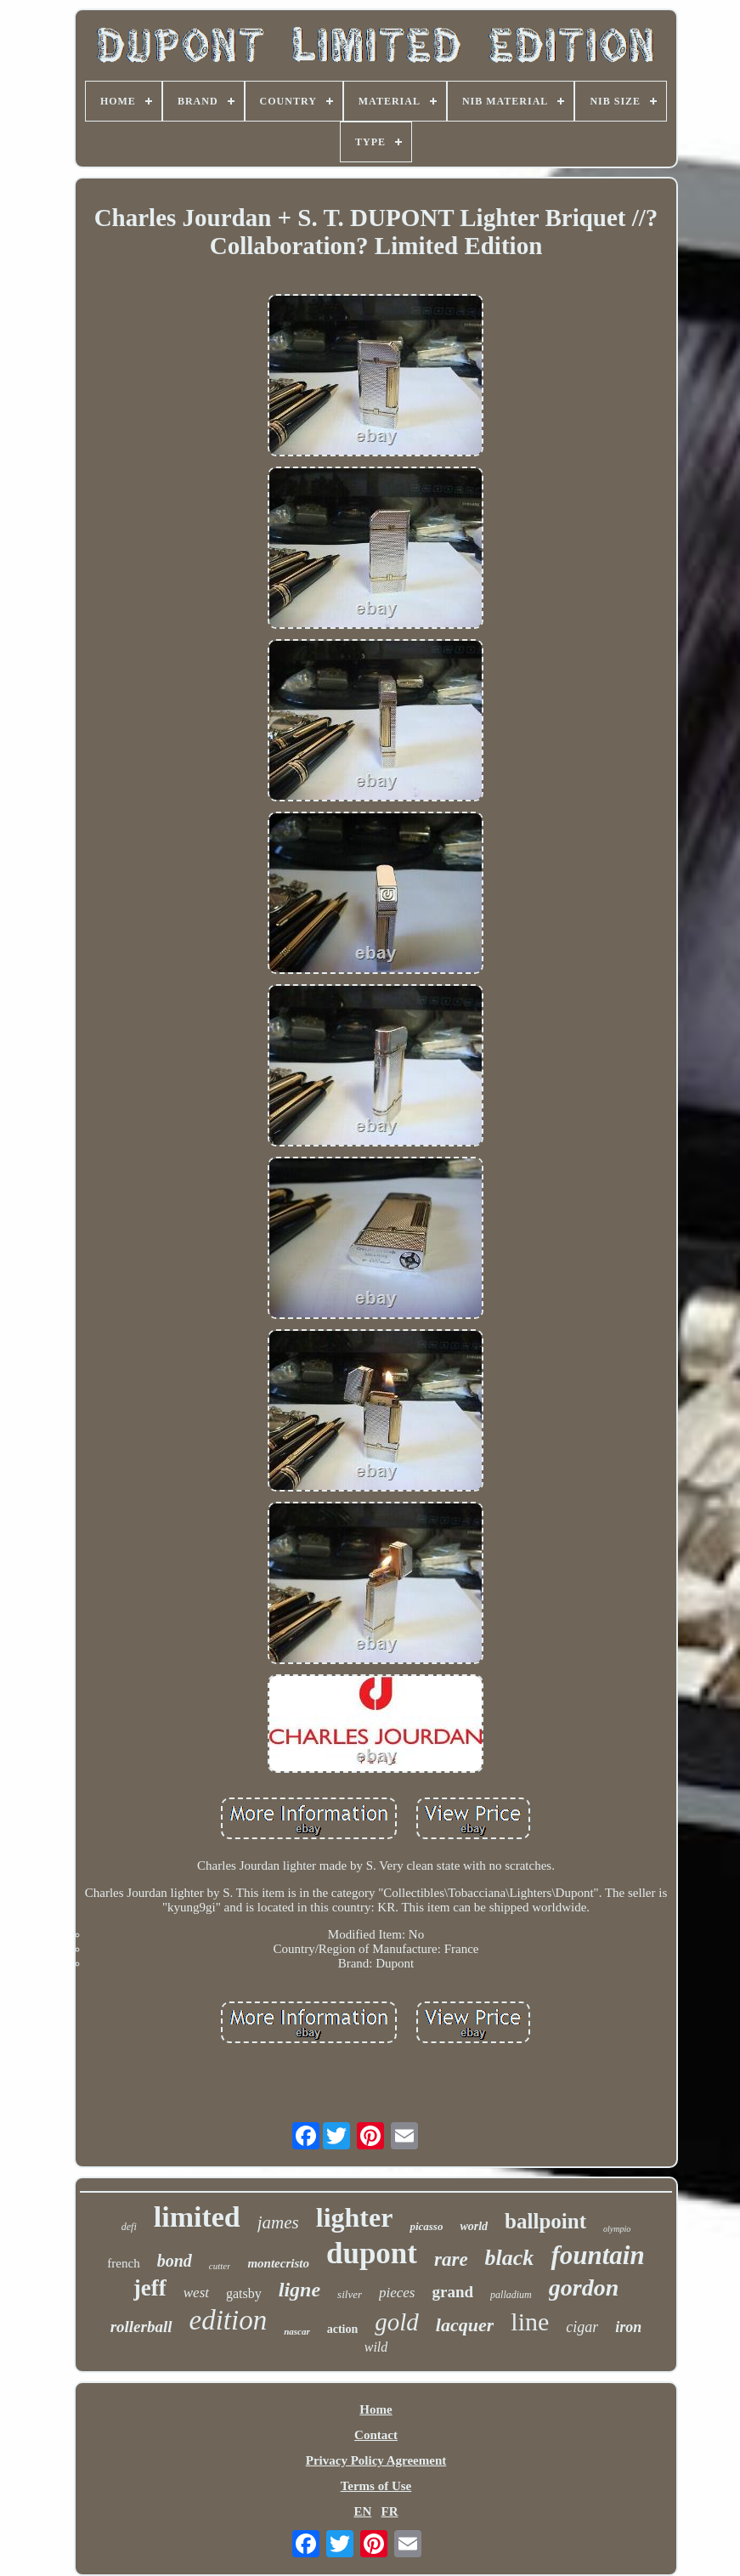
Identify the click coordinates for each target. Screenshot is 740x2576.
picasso (426, 2226)
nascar (297, 2331)
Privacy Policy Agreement (376, 2460)
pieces (397, 2292)
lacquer (465, 2324)
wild (376, 2347)
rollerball (141, 2326)
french (123, 2263)
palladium (511, 2295)
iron (628, 2326)
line (530, 2321)
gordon (584, 2287)
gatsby (244, 2293)
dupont (371, 2253)
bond (174, 2260)
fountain (597, 2255)
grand (452, 2292)
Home (375, 2409)
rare (451, 2259)
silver (349, 2294)
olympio (616, 2228)
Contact (376, 2435)
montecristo (278, 2263)
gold (397, 2321)
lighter (354, 2217)
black (509, 2257)
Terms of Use (376, 2486)
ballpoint (545, 2221)
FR (389, 2511)
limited (197, 2217)
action (343, 2329)
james (278, 2222)
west (196, 2292)
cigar (582, 2326)
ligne (299, 2290)
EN (362, 2511)
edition (228, 2320)
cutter (220, 2266)
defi (129, 2227)
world (474, 2226)
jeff (150, 2288)
